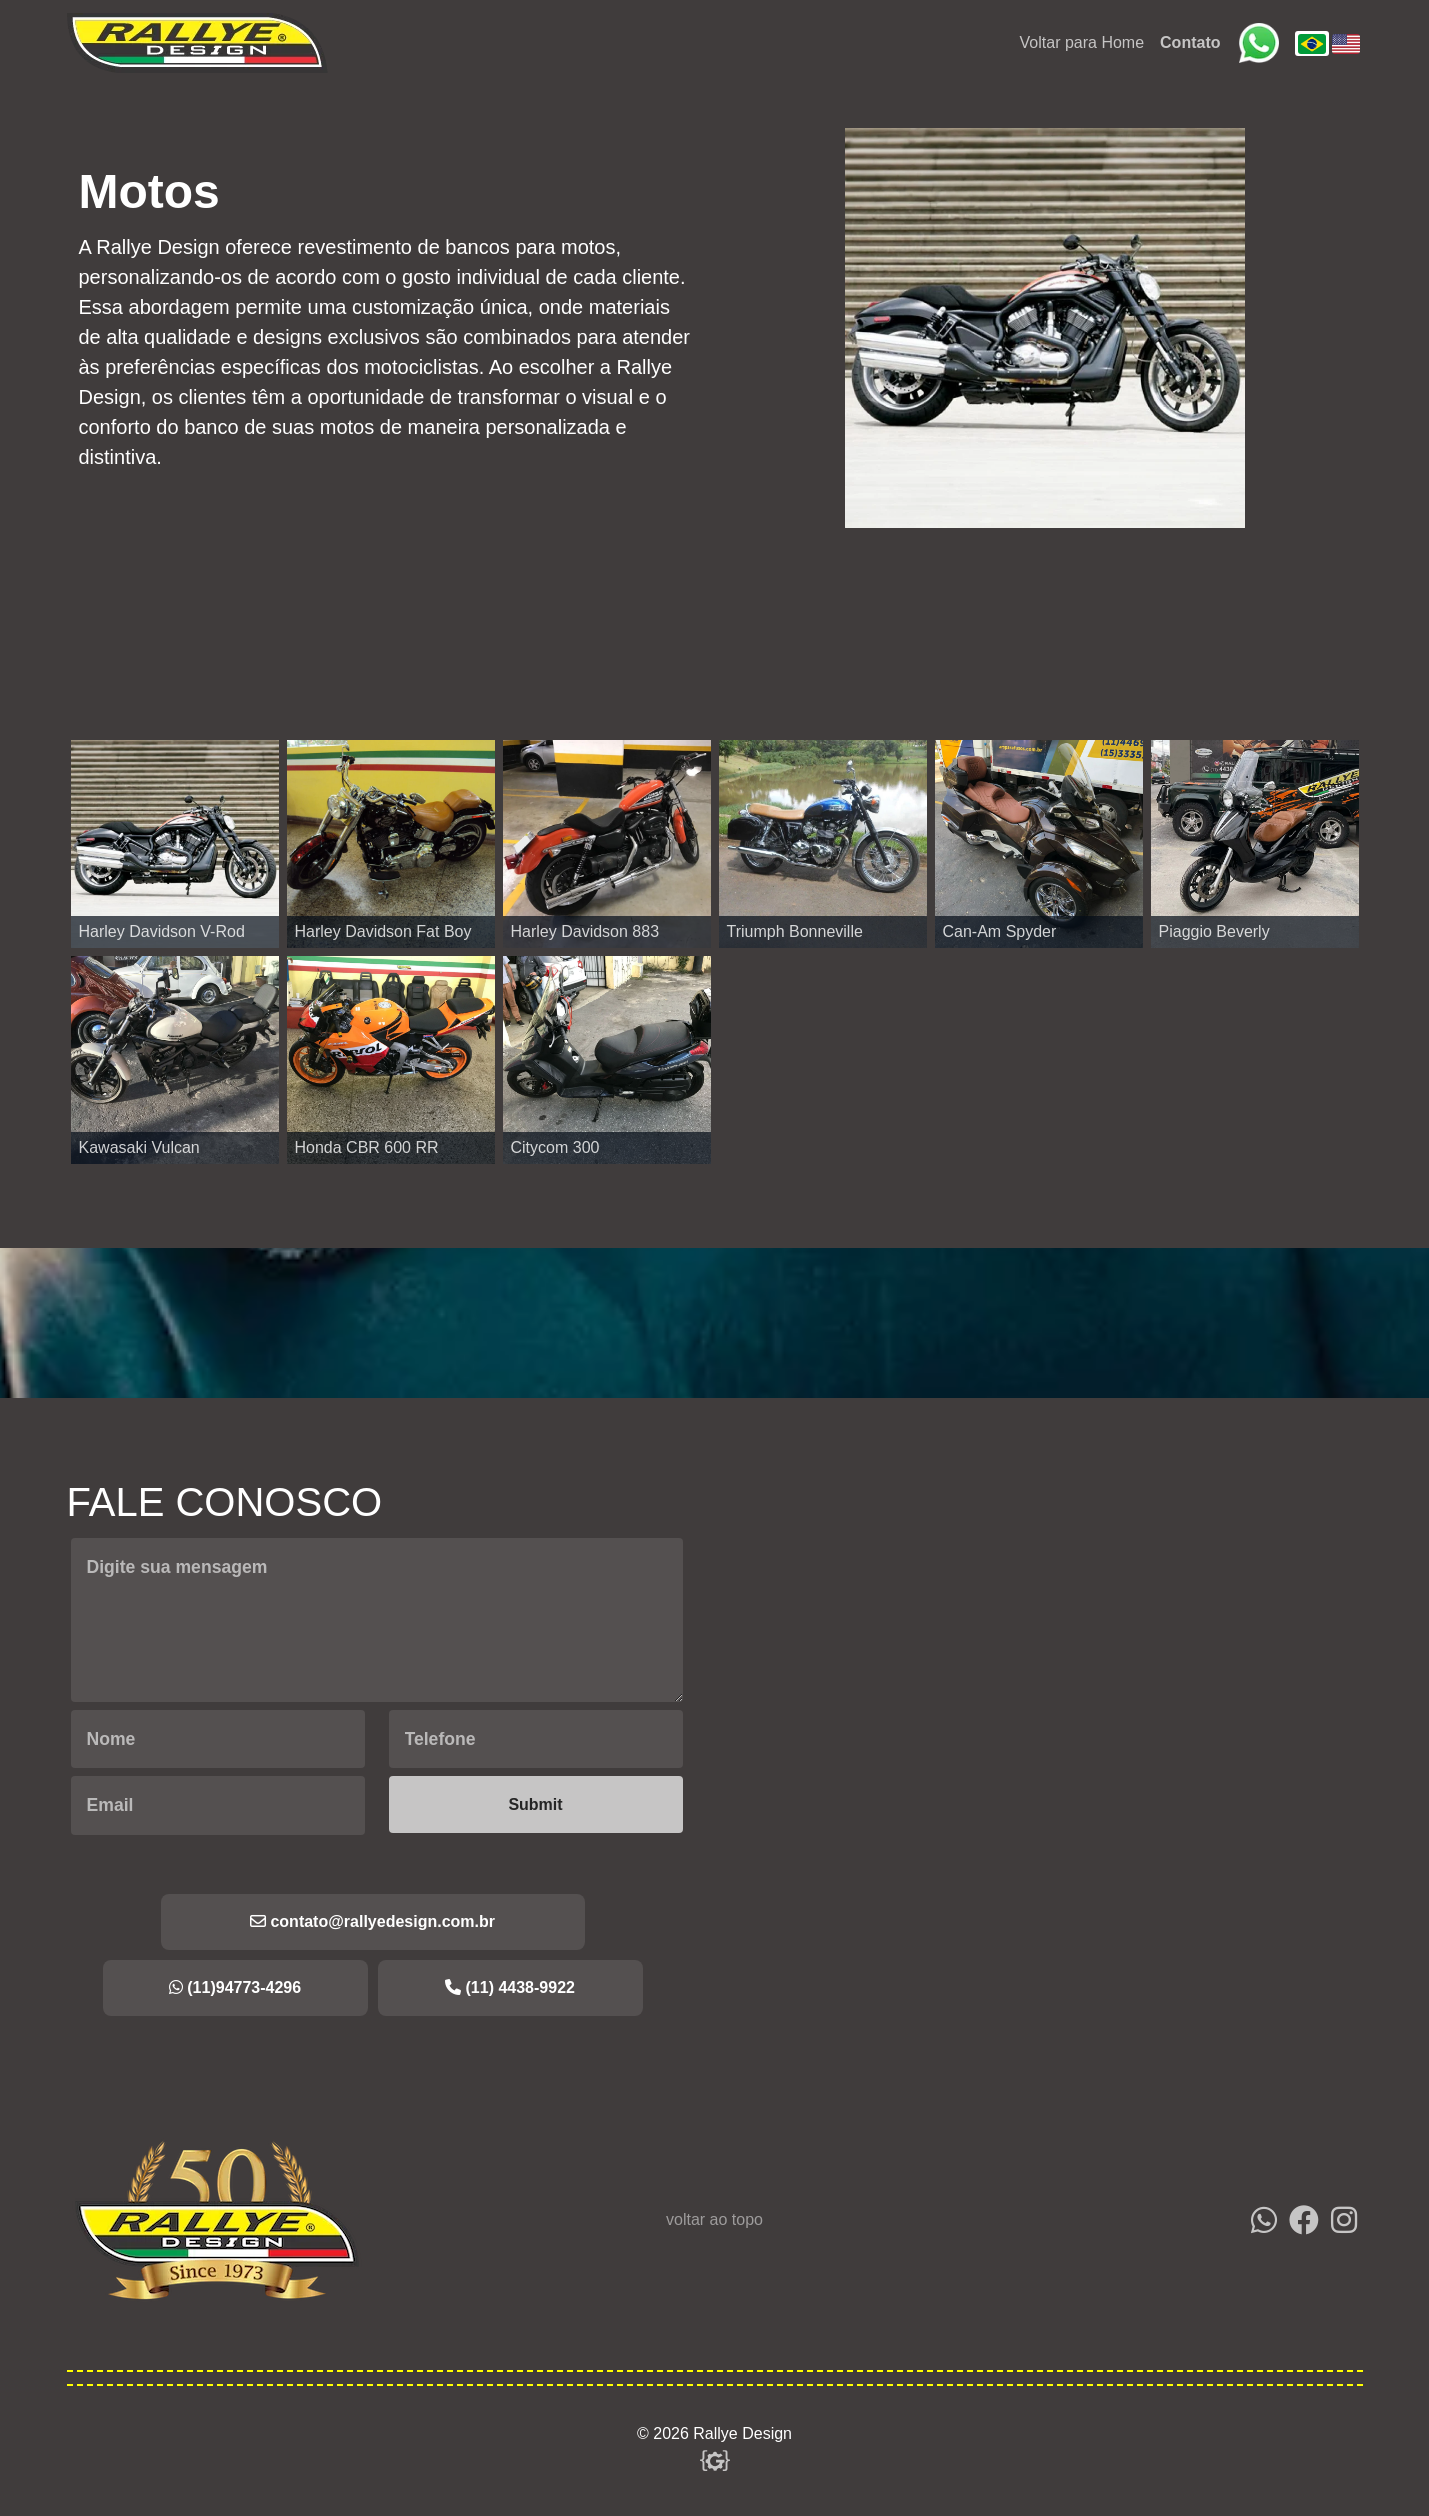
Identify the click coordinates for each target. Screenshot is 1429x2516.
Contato (1190, 42)
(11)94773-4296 (235, 1987)
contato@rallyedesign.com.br (372, 1921)
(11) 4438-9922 (510, 1987)
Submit (535, 1804)
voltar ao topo (714, 2219)
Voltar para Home (1082, 42)
